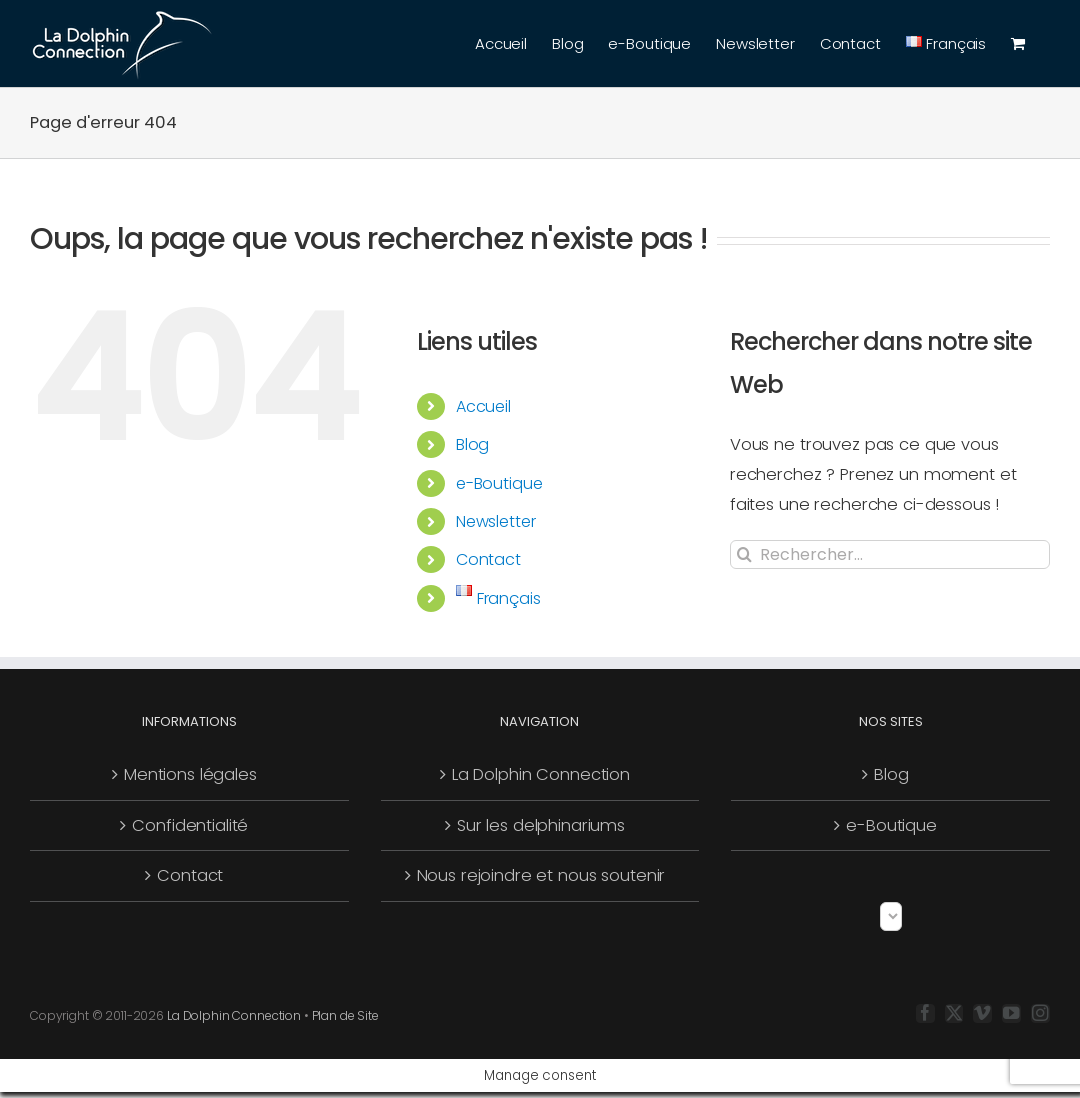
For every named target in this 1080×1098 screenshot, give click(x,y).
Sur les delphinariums (541, 825)
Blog (472, 444)
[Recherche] (744, 554)
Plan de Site (345, 1015)
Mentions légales (190, 774)
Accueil (483, 406)
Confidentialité (190, 825)
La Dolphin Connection (541, 774)
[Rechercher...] (890, 554)
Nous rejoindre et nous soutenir (541, 875)
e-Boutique (499, 483)
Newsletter (496, 521)
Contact (488, 559)
